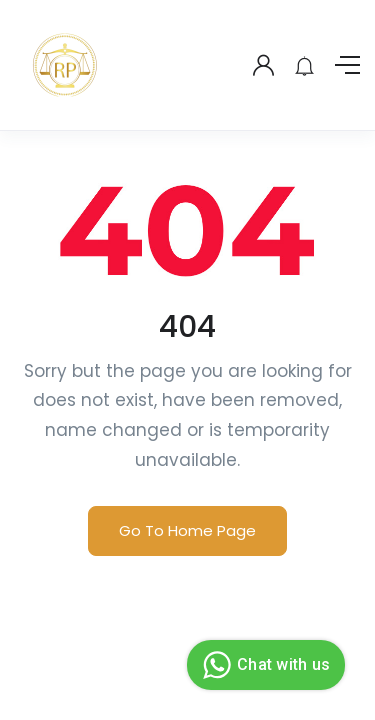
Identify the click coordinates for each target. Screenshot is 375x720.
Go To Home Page (187, 530)
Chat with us (263, 665)
